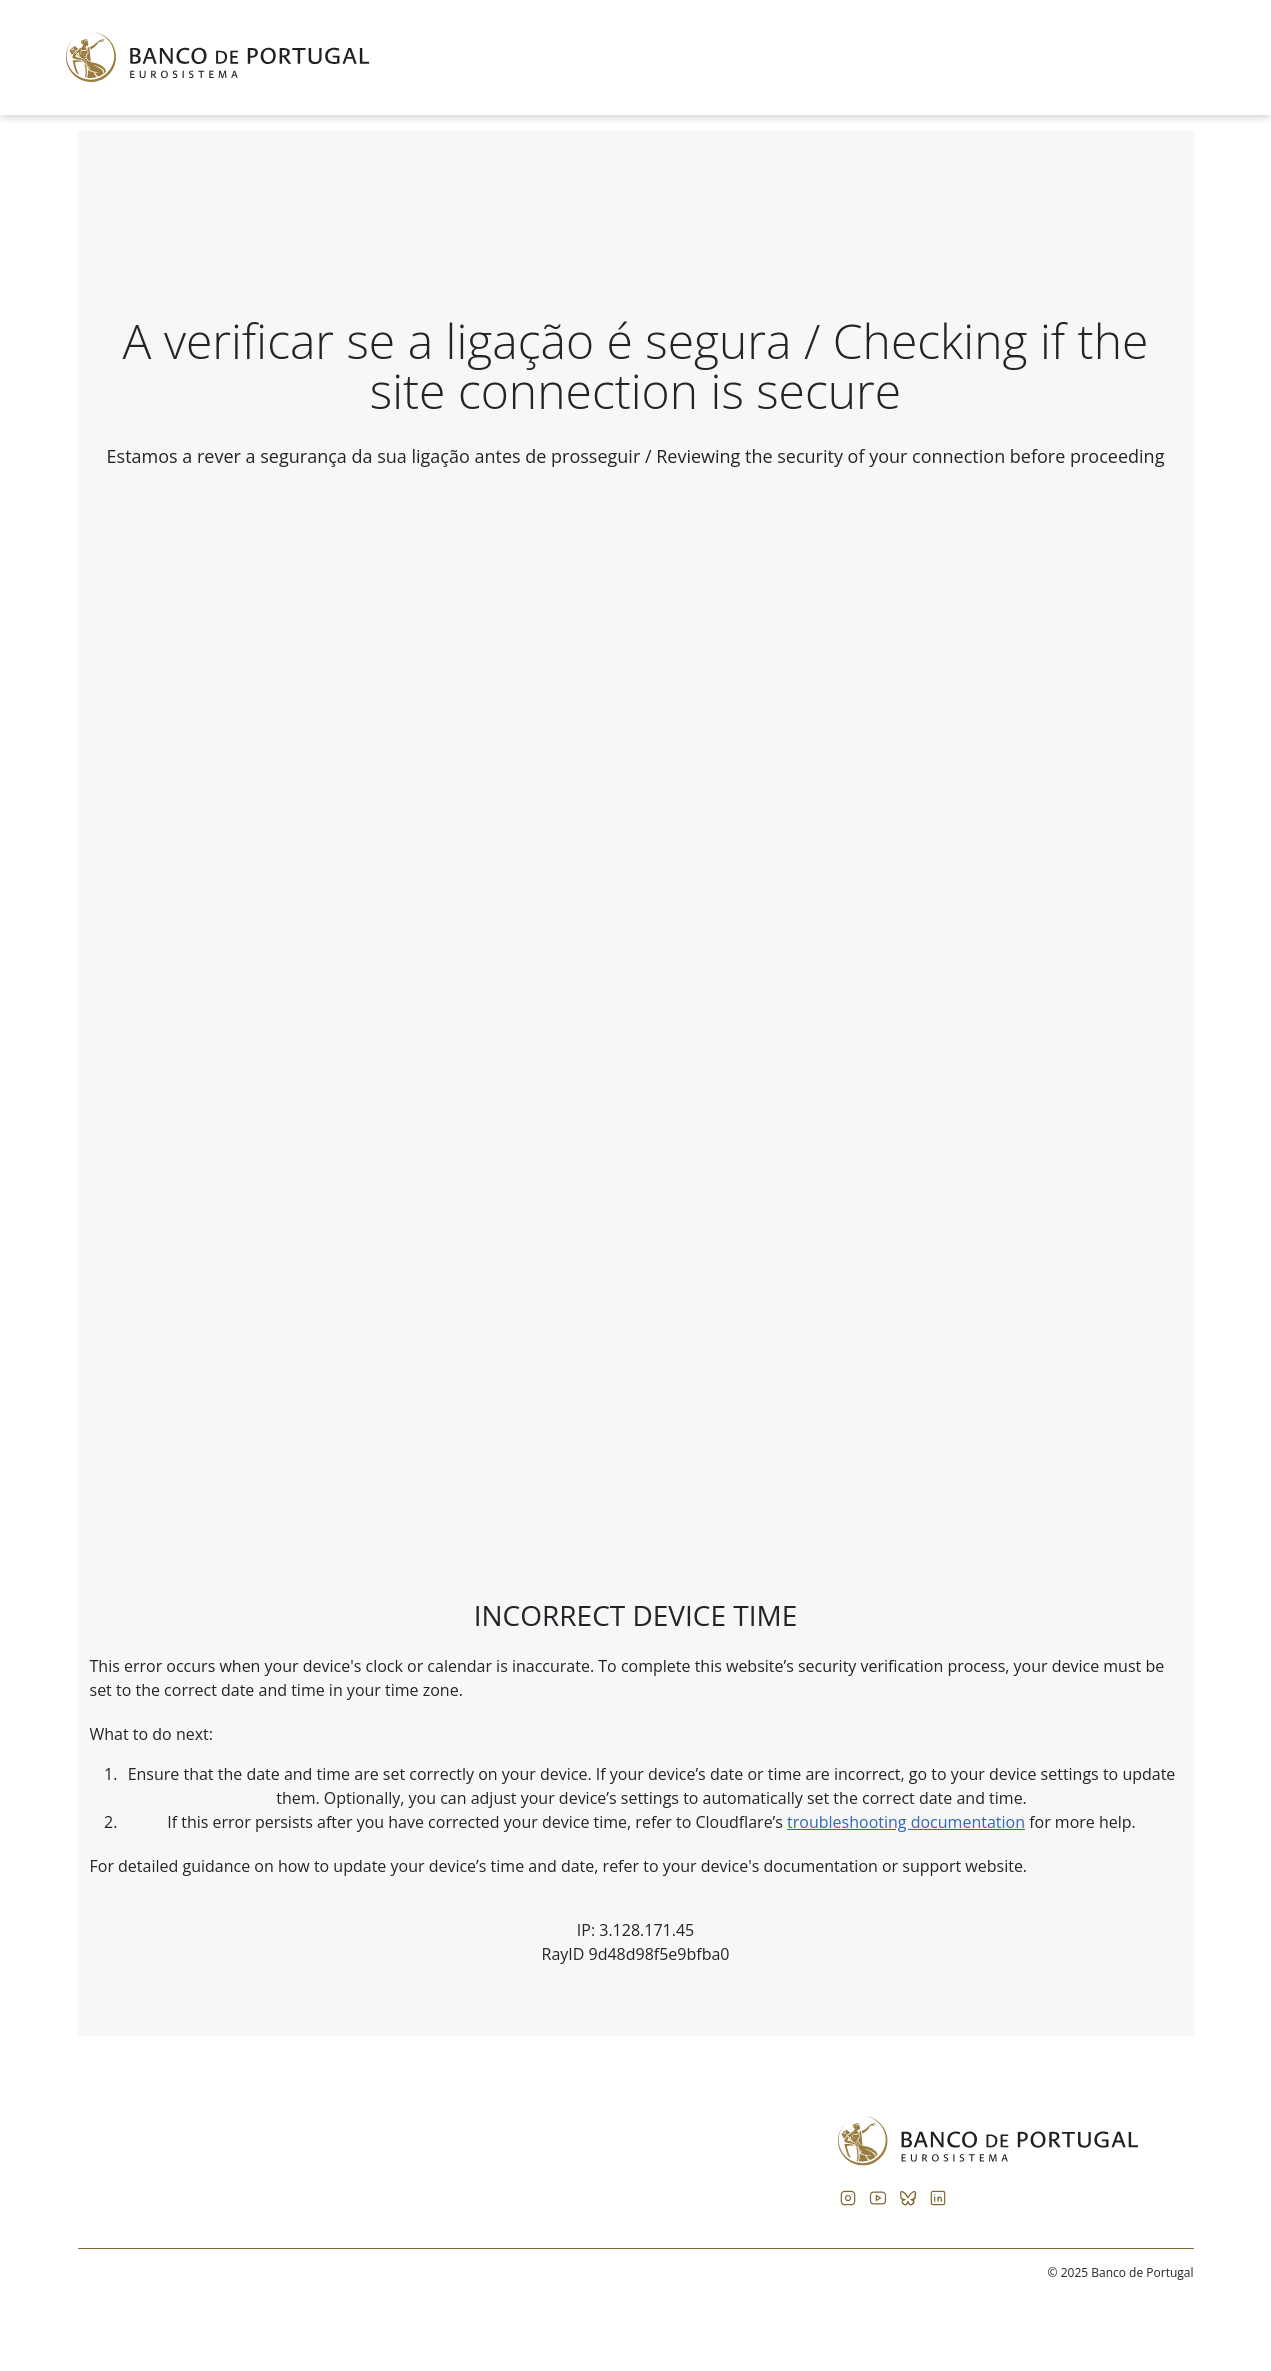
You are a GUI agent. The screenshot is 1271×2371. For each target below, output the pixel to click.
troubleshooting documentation (906, 1822)
